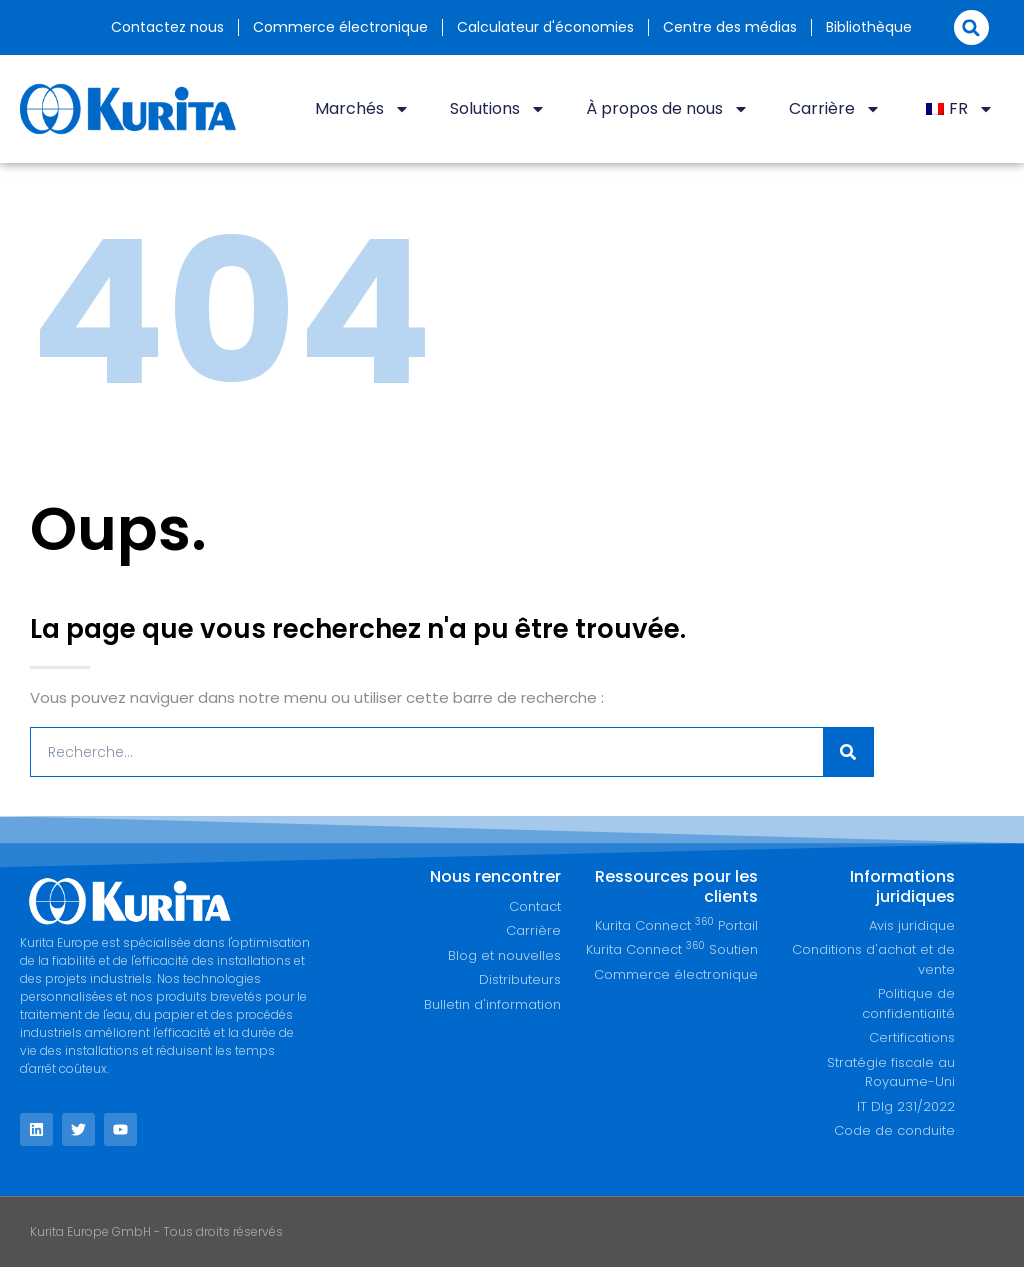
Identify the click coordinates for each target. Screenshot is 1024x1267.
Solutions (498, 109)
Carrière (835, 109)
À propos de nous (667, 109)
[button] (971, 27)
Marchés (362, 109)
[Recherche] (848, 752)
